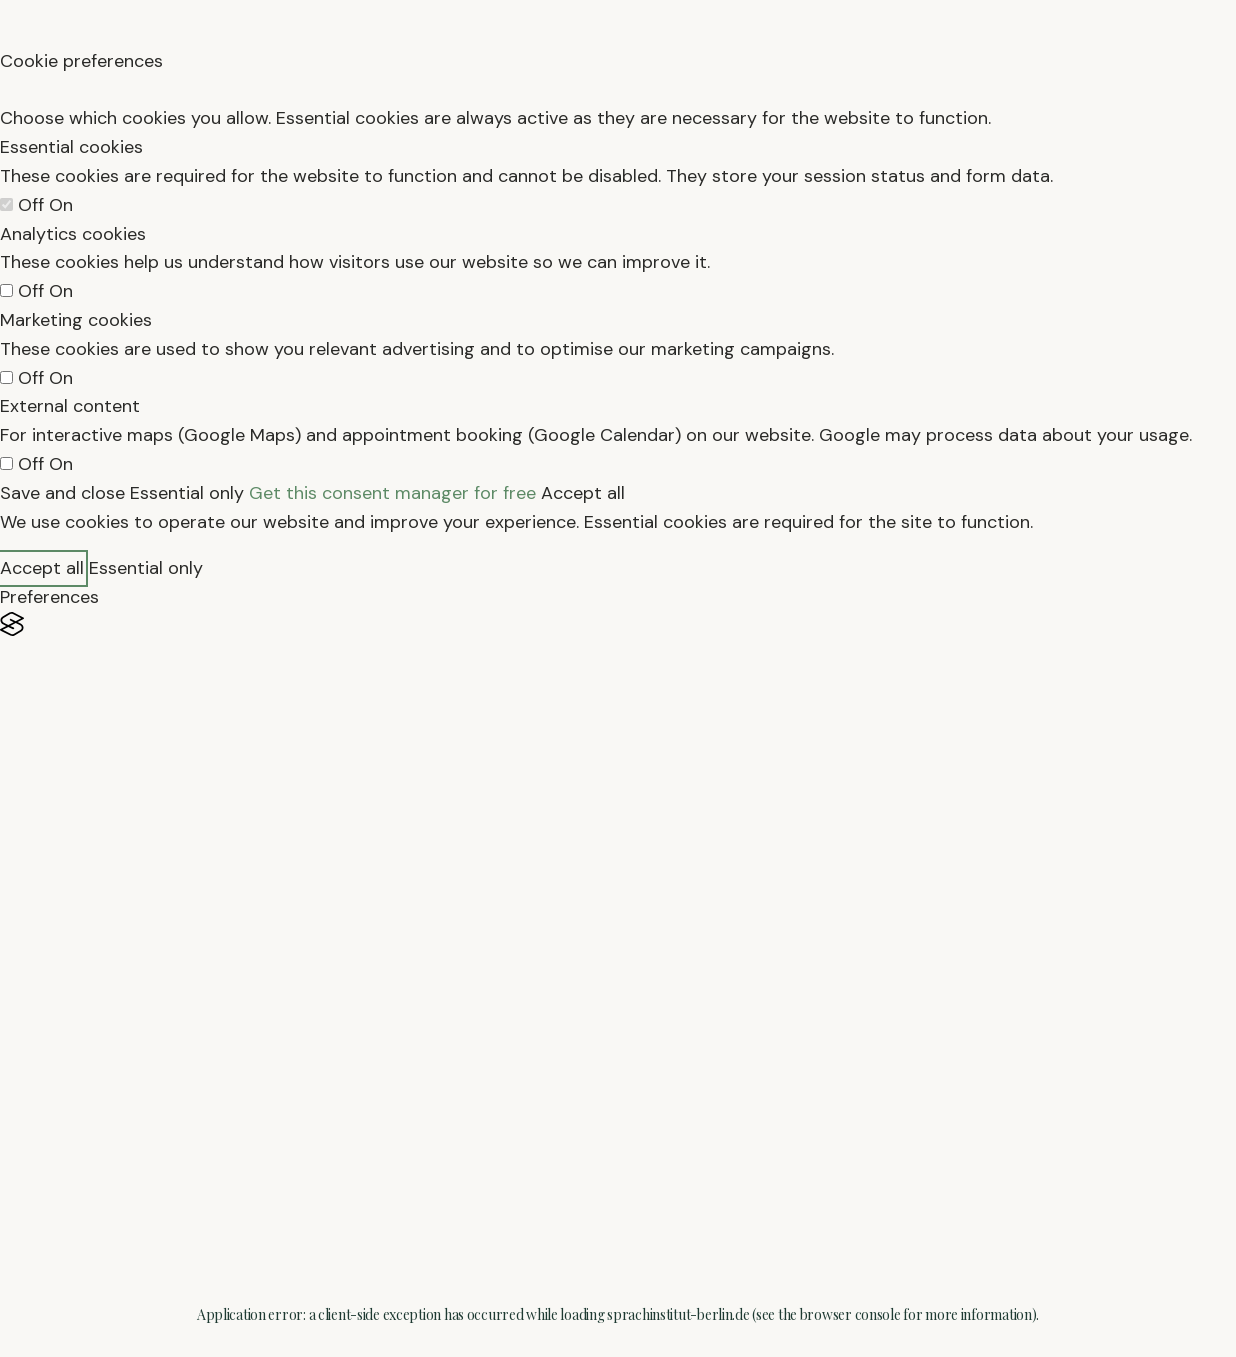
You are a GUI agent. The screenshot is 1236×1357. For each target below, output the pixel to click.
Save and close (62, 493)
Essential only (187, 493)
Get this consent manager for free (392, 493)
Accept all (583, 493)
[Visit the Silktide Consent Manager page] (618, 624)
